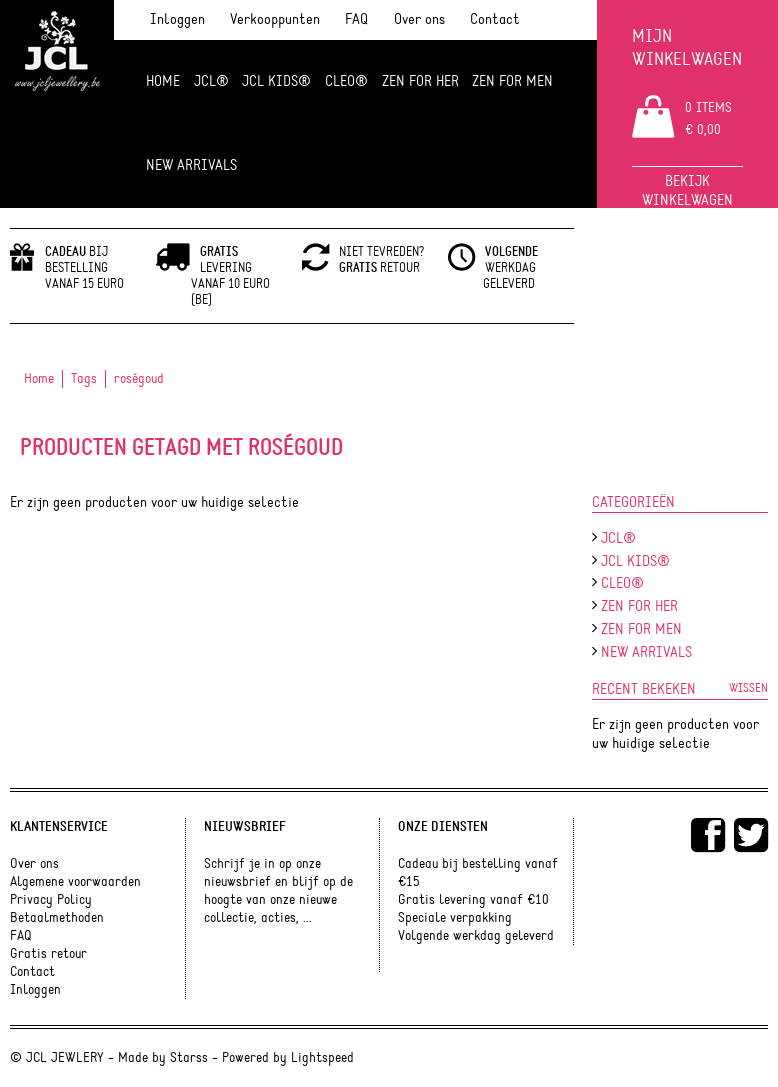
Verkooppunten (275, 19)
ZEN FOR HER (420, 81)
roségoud (139, 379)
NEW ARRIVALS (191, 165)
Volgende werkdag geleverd (476, 936)
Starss (189, 1058)
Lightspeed (322, 1058)
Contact (495, 19)
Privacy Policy (51, 900)
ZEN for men (512, 81)
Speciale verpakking (455, 918)
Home (163, 81)
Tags (84, 379)
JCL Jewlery (57, 62)
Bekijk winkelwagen (687, 191)
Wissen (748, 688)
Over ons (419, 19)
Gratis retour (48, 954)
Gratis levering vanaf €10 (473, 900)
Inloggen (177, 19)
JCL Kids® (276, 81)
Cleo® (346, 81)
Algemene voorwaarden (75, 882)
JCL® (211, 81)
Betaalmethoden (57, 918)
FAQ (356, 19)
